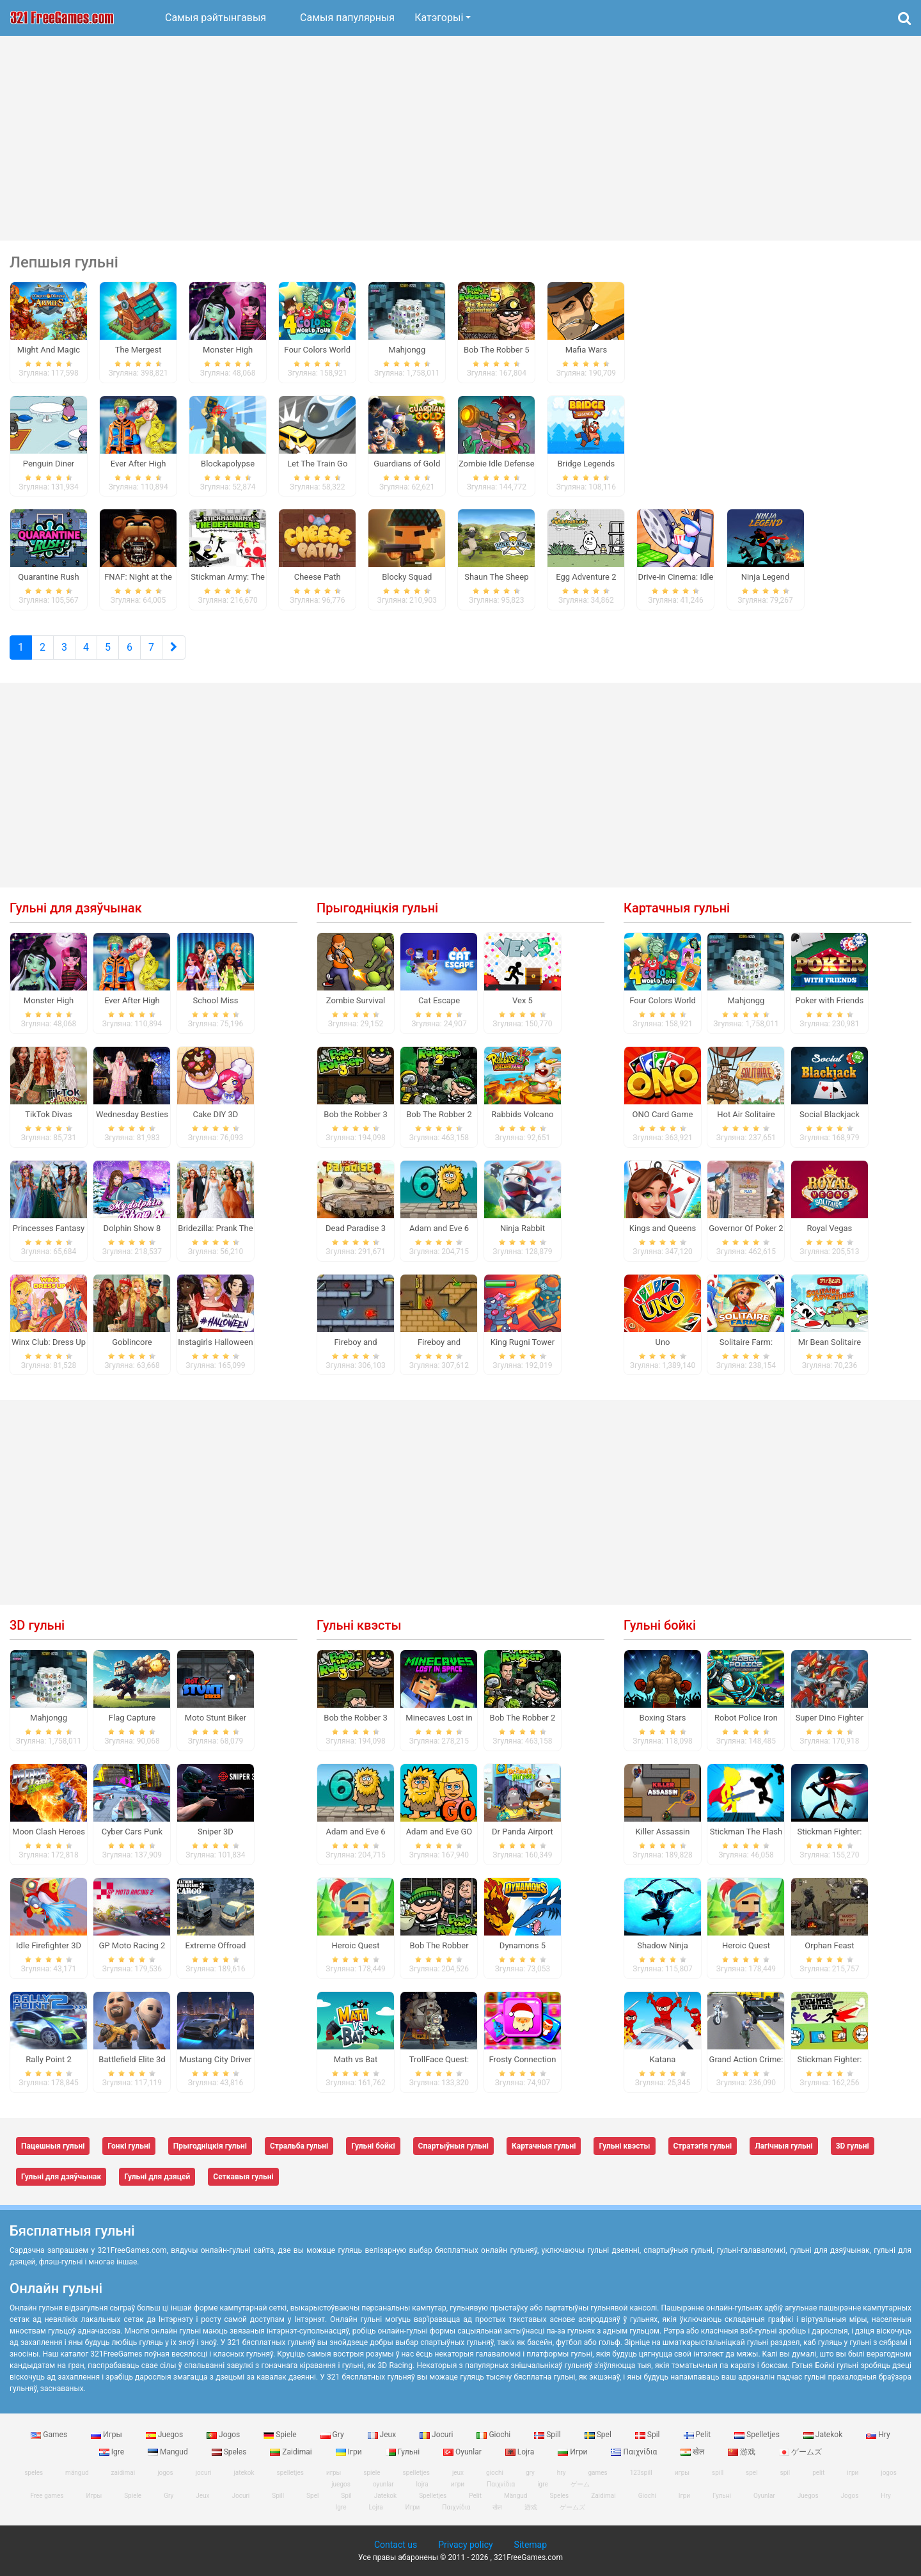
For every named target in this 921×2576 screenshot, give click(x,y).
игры (682, 2472)
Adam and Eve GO (439, 1831)
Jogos (224, 2434)
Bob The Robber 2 (439, 1114)
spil (785, 2472)
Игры (107, 2434)
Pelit (698, 2434)
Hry (878, 2434)
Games (50, 2434)
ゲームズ (800, 2451)
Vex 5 (522, 1000)
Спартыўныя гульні (453, 2146)
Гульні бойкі (660, 1625)
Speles (230, 2451)
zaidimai (123, 2472)
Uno (662, 1342)
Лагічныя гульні (783, 2146)
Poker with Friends (830, 1000)
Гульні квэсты (359, 1625)
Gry (333, 2434)
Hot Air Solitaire (746, 1114)
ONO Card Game (663, 1114)
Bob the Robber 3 (355, 1114)
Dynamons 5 (523, 1945)
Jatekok (823, 2434)
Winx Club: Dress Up (49, 1342)
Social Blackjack (829, 1114)
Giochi (494, 2434)
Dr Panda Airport (522, 1831)
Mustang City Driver (215, 2059)
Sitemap (530, 2545)
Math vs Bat (356, 2059)
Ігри (350, 2451)
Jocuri (437, 2434)
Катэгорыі (438, 18)
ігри (852, 2472)
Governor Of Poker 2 (746, 1228)
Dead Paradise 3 (356, 1228)
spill (717, 2472)
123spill (641, 2472)
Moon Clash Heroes (48, 1831)
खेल (693, 2451)
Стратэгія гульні (702, 2146)
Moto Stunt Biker (215, 1717)
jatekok (243, 2472)
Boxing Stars (663, 1717)
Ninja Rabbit (522, 1228)
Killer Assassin (663, 1831)
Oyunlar (463, 2451)
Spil (648, 2434)
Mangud (169, 2451)
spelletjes (290, 2472)
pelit (818, 2472)
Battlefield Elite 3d (131, 2059)
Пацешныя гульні (52, 2146)
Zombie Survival (355, 1000)
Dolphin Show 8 (132, 1228)
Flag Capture (132, 1717)
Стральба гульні (299, 2146)
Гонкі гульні (128, 2146)
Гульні (404, 2451)
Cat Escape (439, 1000)
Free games (46, 2495)
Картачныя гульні (677, 908)
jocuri (204, 2472)
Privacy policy (465, 2545)
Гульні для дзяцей (157, 2176)
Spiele (281, 2434)
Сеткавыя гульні (243, 2176)
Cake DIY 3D (216, 1114)
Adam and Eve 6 (439, 1228)
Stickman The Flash (746, 1831)
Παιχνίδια (635, 2451)
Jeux (383, 2434)
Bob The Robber (438, 1945)
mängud (77, 2472)
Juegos (165, 2434)
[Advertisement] (460, 138)
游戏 (742, 2451)
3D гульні (37, 1625)
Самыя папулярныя (347, 18)
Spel (599, 2434)
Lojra (521, 2451)
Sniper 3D (215, 1831)
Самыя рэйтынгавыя (215, 18)
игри (457, 2484)
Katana (663, 2059)
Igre (112, 2451)
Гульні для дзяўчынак (76, 908)
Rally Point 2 (48, 2059)
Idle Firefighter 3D (48, 1945)
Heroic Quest (355, 1945)
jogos (165, 2472)
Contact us (395, 2545)
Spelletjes (758, 2434)
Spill (548, 2434)
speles (33, 2472)
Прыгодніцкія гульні (377, 908)
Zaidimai (291, 2451)
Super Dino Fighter (830, 1717)
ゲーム (580, 2484)
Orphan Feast (829, 1945)
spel (752, 2472)
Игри (573, 2451)
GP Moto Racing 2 (132, 1945)
